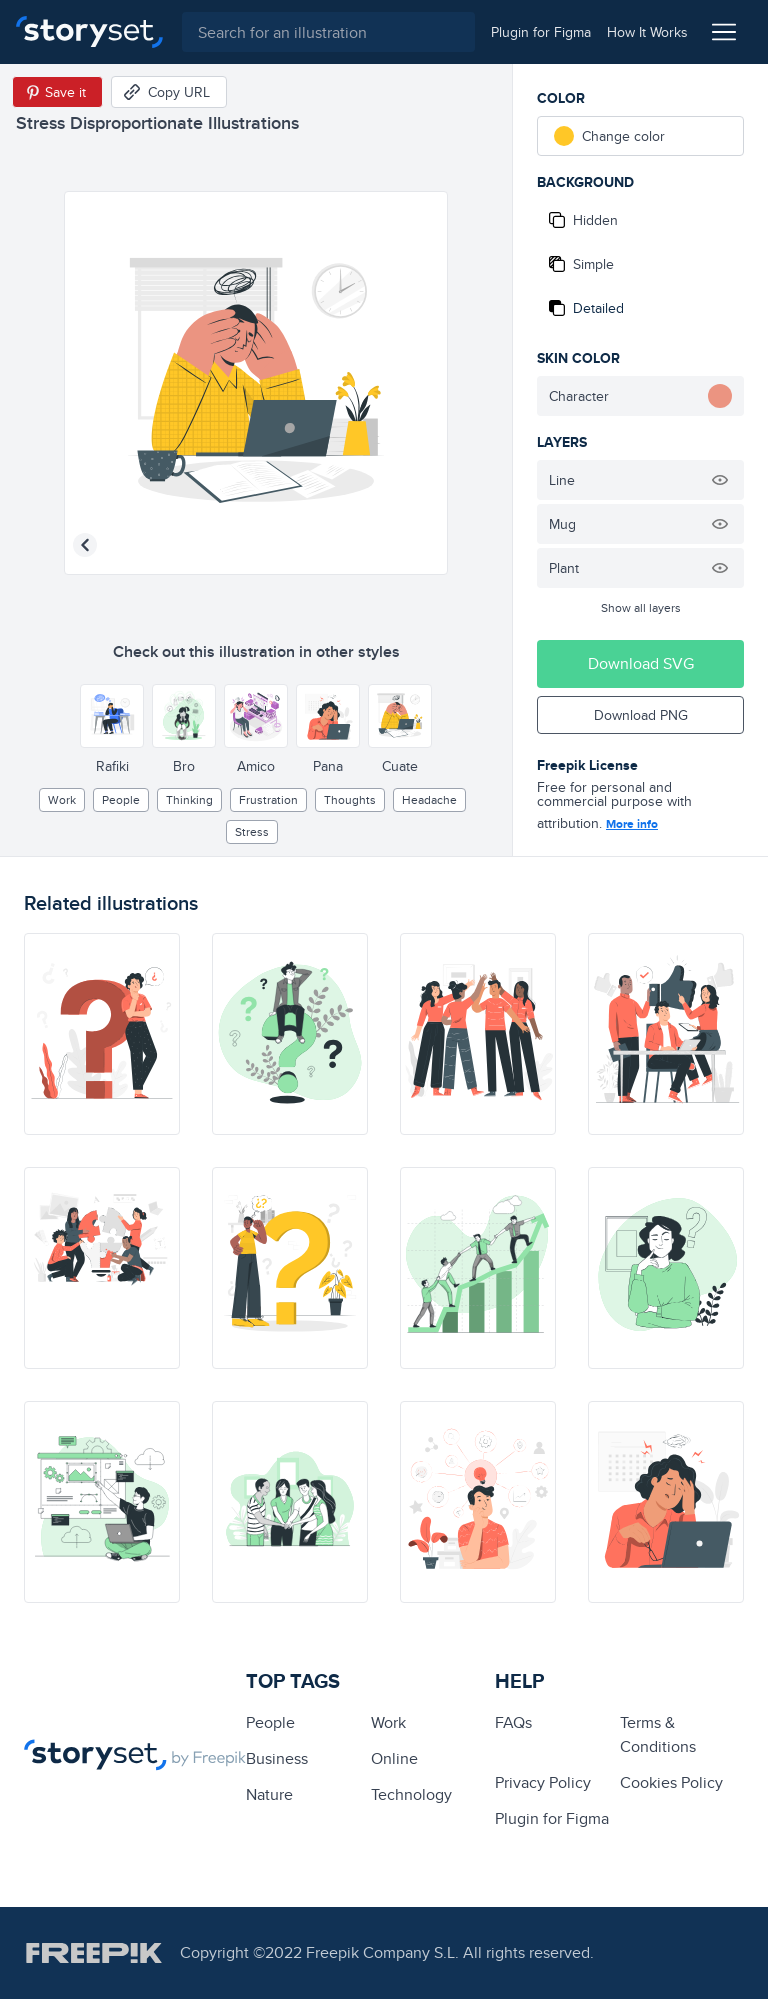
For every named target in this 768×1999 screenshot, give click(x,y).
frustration (268, 799)
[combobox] (327, 32)
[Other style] (112, 716)
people (121, 799)
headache (429, 799)
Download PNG (641, 715)
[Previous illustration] (85, 545)
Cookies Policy (671, 1782)
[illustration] (102, 1034)
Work (62, 799)
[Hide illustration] (720, 480)
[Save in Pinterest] (57, 92)
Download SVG (641, 663)
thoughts (350, 799)
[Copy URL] (169, 92)
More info (632, 824)
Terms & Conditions (658, 1734)
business (277, 1758)
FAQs (513, 1722)
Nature (269, 1794)
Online (394, 1758)
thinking (189, 799)
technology (411, 1794)
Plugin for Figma (552, 1818)
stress (252, 831)
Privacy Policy (543, 1782)
